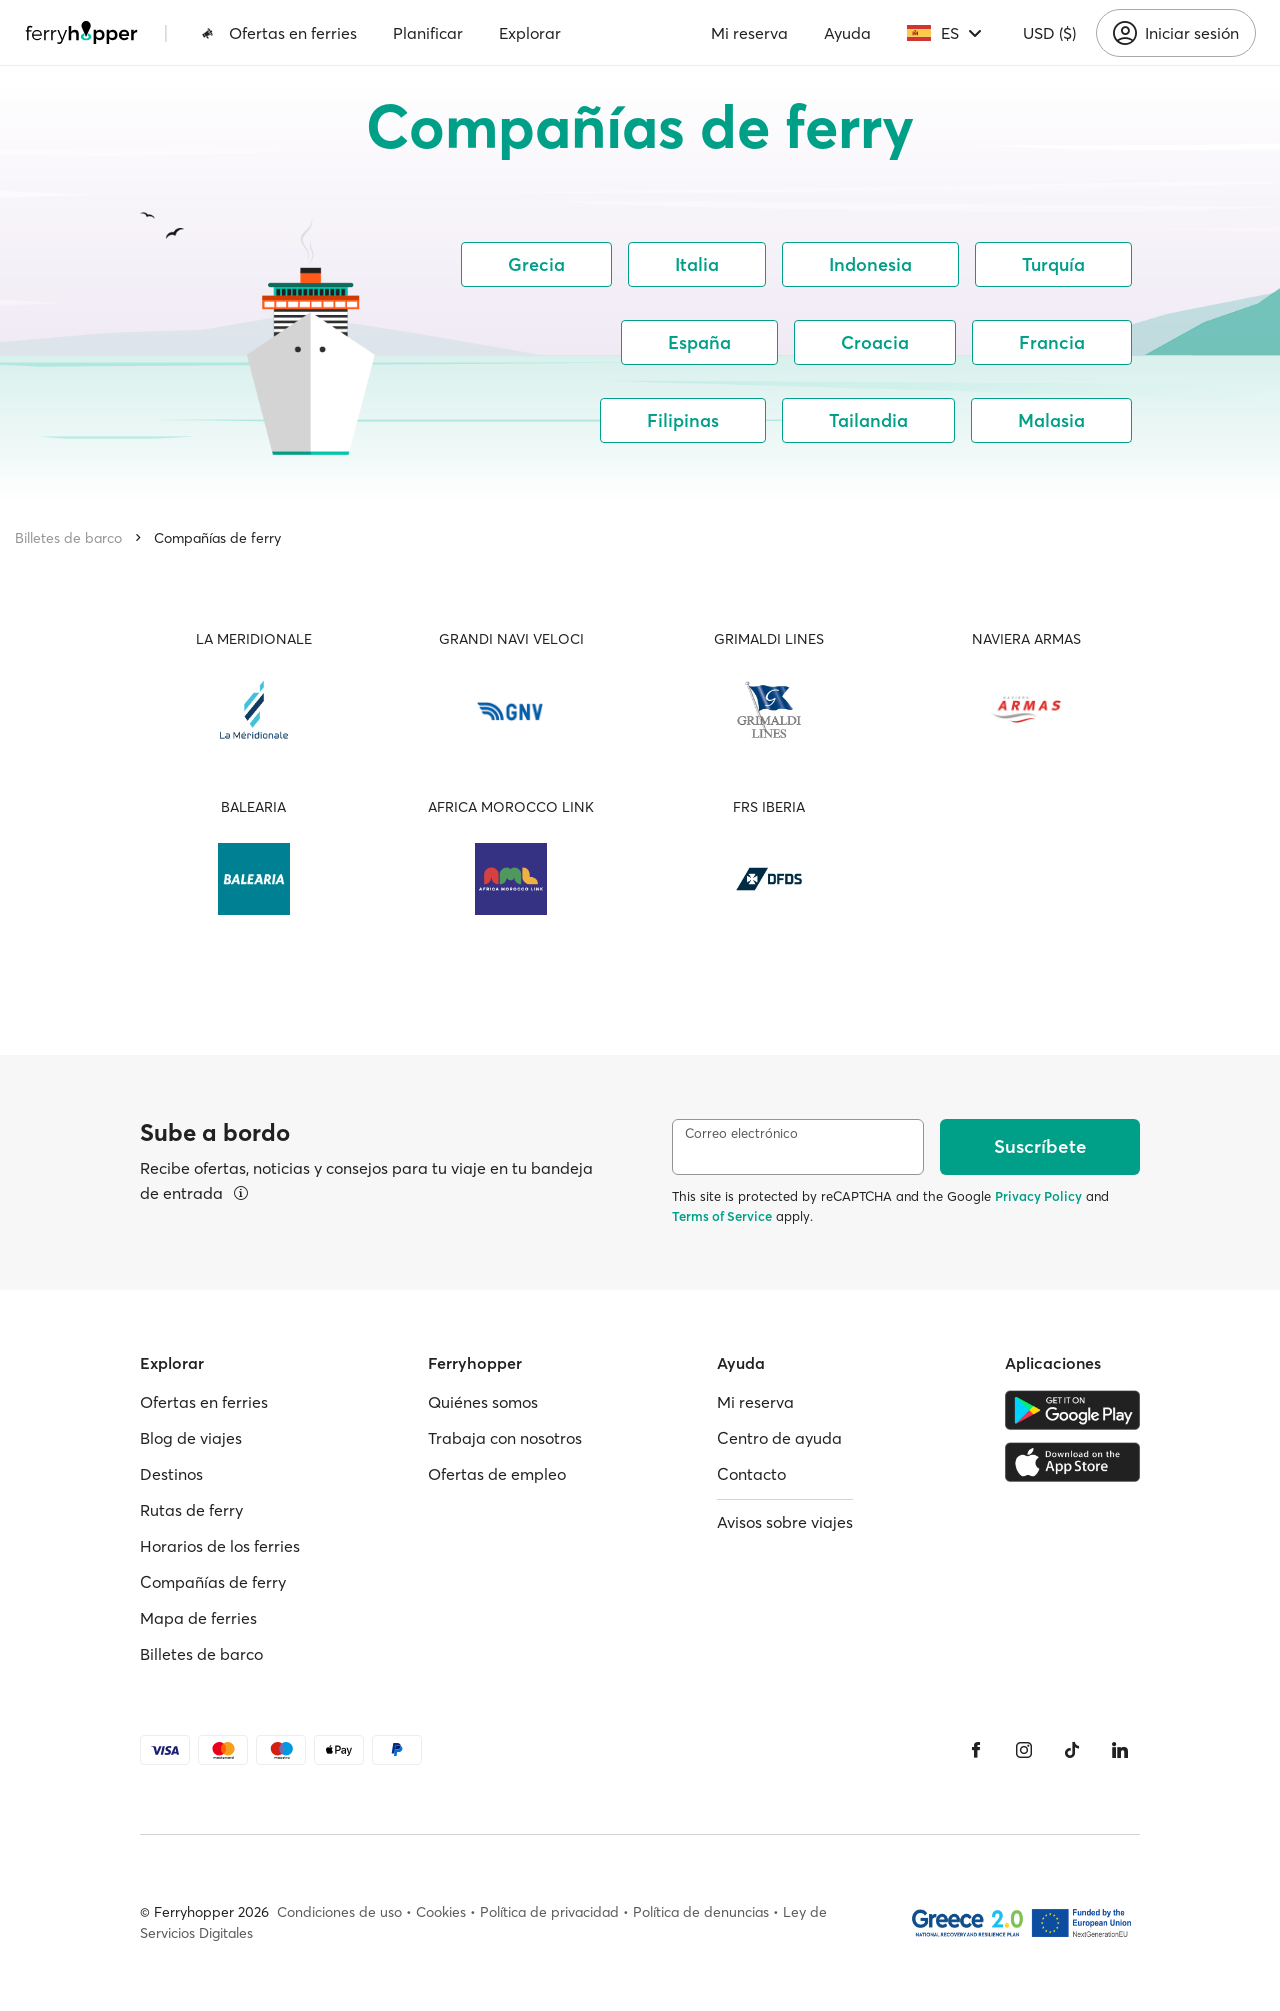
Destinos (171, 1474)
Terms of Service (722, 1216)
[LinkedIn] (1120, 1750)
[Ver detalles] (241, 1193)
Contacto (751, 1474)
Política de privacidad (549, 1912)
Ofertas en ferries (279, 33)
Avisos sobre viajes (785, 1522)
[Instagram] (1024, 1750)
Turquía (1053, 264)
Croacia (875, 342)
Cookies (441, 1912)
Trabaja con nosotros (505, 1438)
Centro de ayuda (779, 1438)
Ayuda (847, 33)
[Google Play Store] (1072, 1410)
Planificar (428, 33)
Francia (1052, 342)
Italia (697, 264)
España (699, 342)
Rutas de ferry (191, 1510)
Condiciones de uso (339, 1912)
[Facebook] (976, 1750)
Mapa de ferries (198, 1618)
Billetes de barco (68, 538)
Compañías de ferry (217, 538)
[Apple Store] (1072, 1462)
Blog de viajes (191, 1438)
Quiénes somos (483, 1402)
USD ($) (1049, 33)
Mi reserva (749, 33)
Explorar (530, 33)
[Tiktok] (1072, 1750)
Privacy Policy (1038, 1196)
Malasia (1051, 420)
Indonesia (870, 264)
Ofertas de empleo (497, 1474)
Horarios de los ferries (220, 1546)
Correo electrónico (741, 1133)
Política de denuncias (701, 1912)
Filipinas (683, 420)
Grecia (536, 264)
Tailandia (868, 420)
